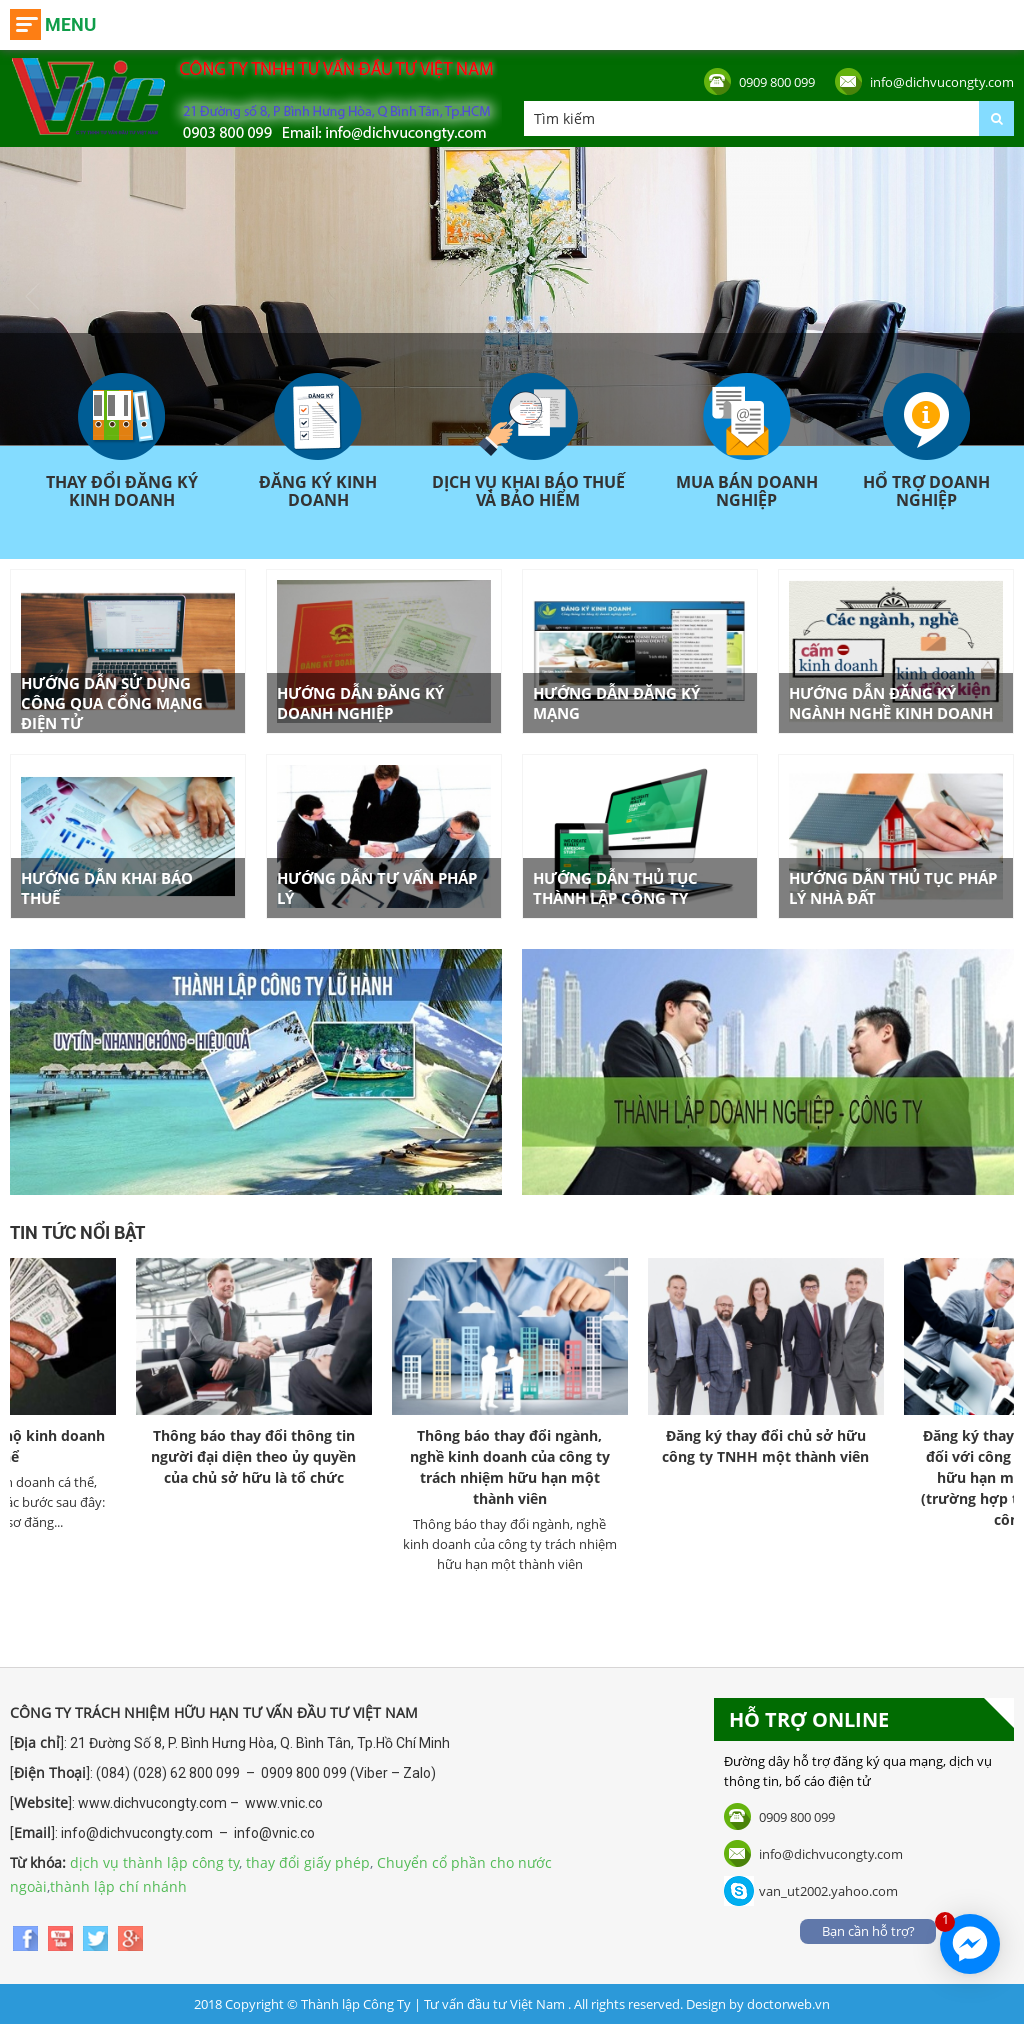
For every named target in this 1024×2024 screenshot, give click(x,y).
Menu (70, 24)
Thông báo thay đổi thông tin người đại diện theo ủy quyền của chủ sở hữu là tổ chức (282, 1456)
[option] (283, 1380)
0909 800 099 (777, 82)
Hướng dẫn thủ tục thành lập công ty (615, 888)
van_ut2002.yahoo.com (828, 1891)
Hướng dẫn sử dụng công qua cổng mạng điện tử (112, 703)
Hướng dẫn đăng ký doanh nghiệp (360, 703)
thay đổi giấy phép (308, 1862)
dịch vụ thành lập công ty (154, 1862)
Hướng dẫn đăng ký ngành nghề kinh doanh (891, 703)
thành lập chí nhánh (118, 1886)
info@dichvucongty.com (942, 82)
